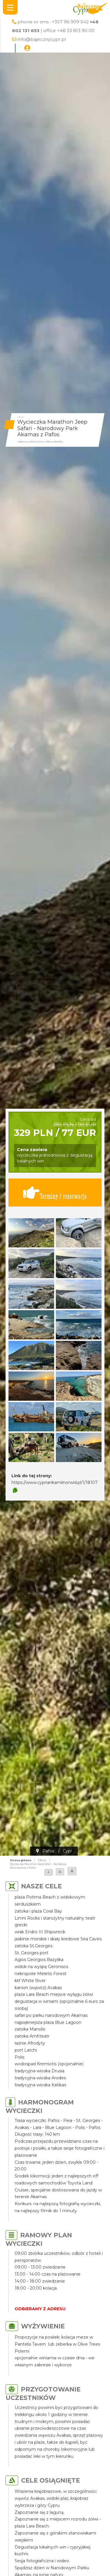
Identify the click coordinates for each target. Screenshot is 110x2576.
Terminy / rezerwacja (55, 1192)
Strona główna (20, 1860)
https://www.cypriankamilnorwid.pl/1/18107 (54, 1482)
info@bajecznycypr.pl (42, 39)
